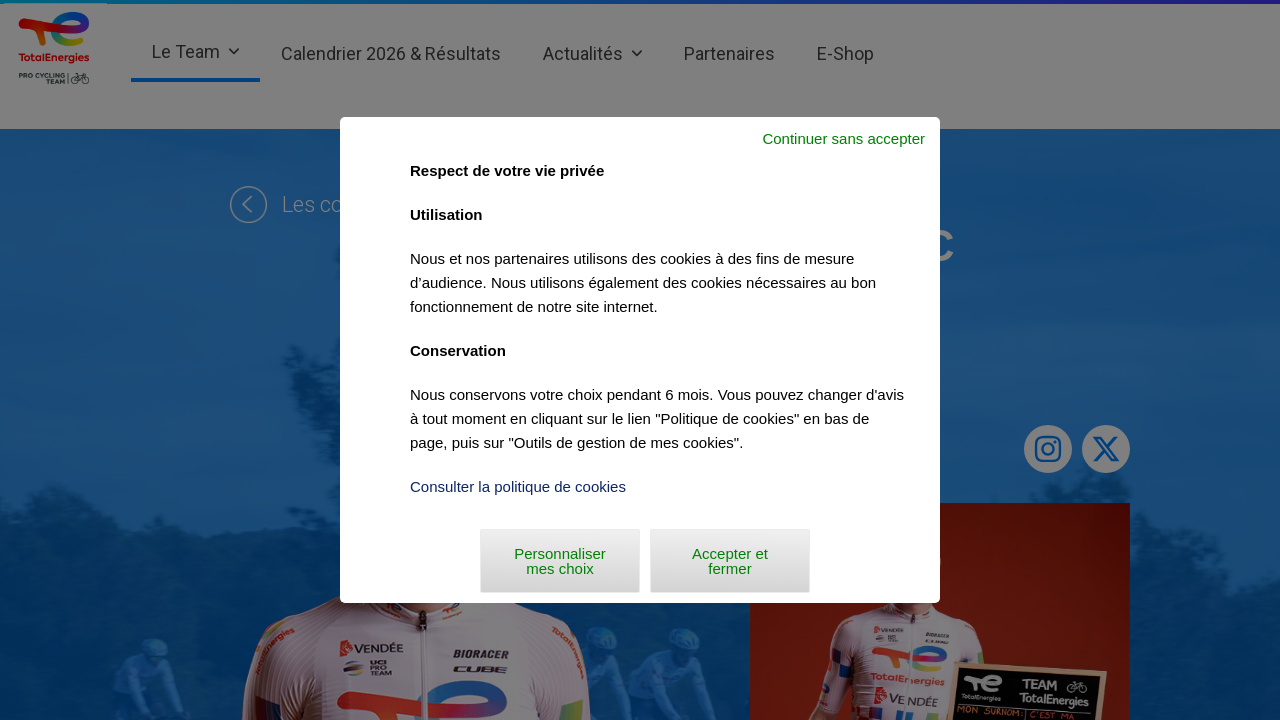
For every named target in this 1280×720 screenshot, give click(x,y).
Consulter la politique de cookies (518, 486)
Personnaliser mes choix (560, 561)
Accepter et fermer (730, 561)
